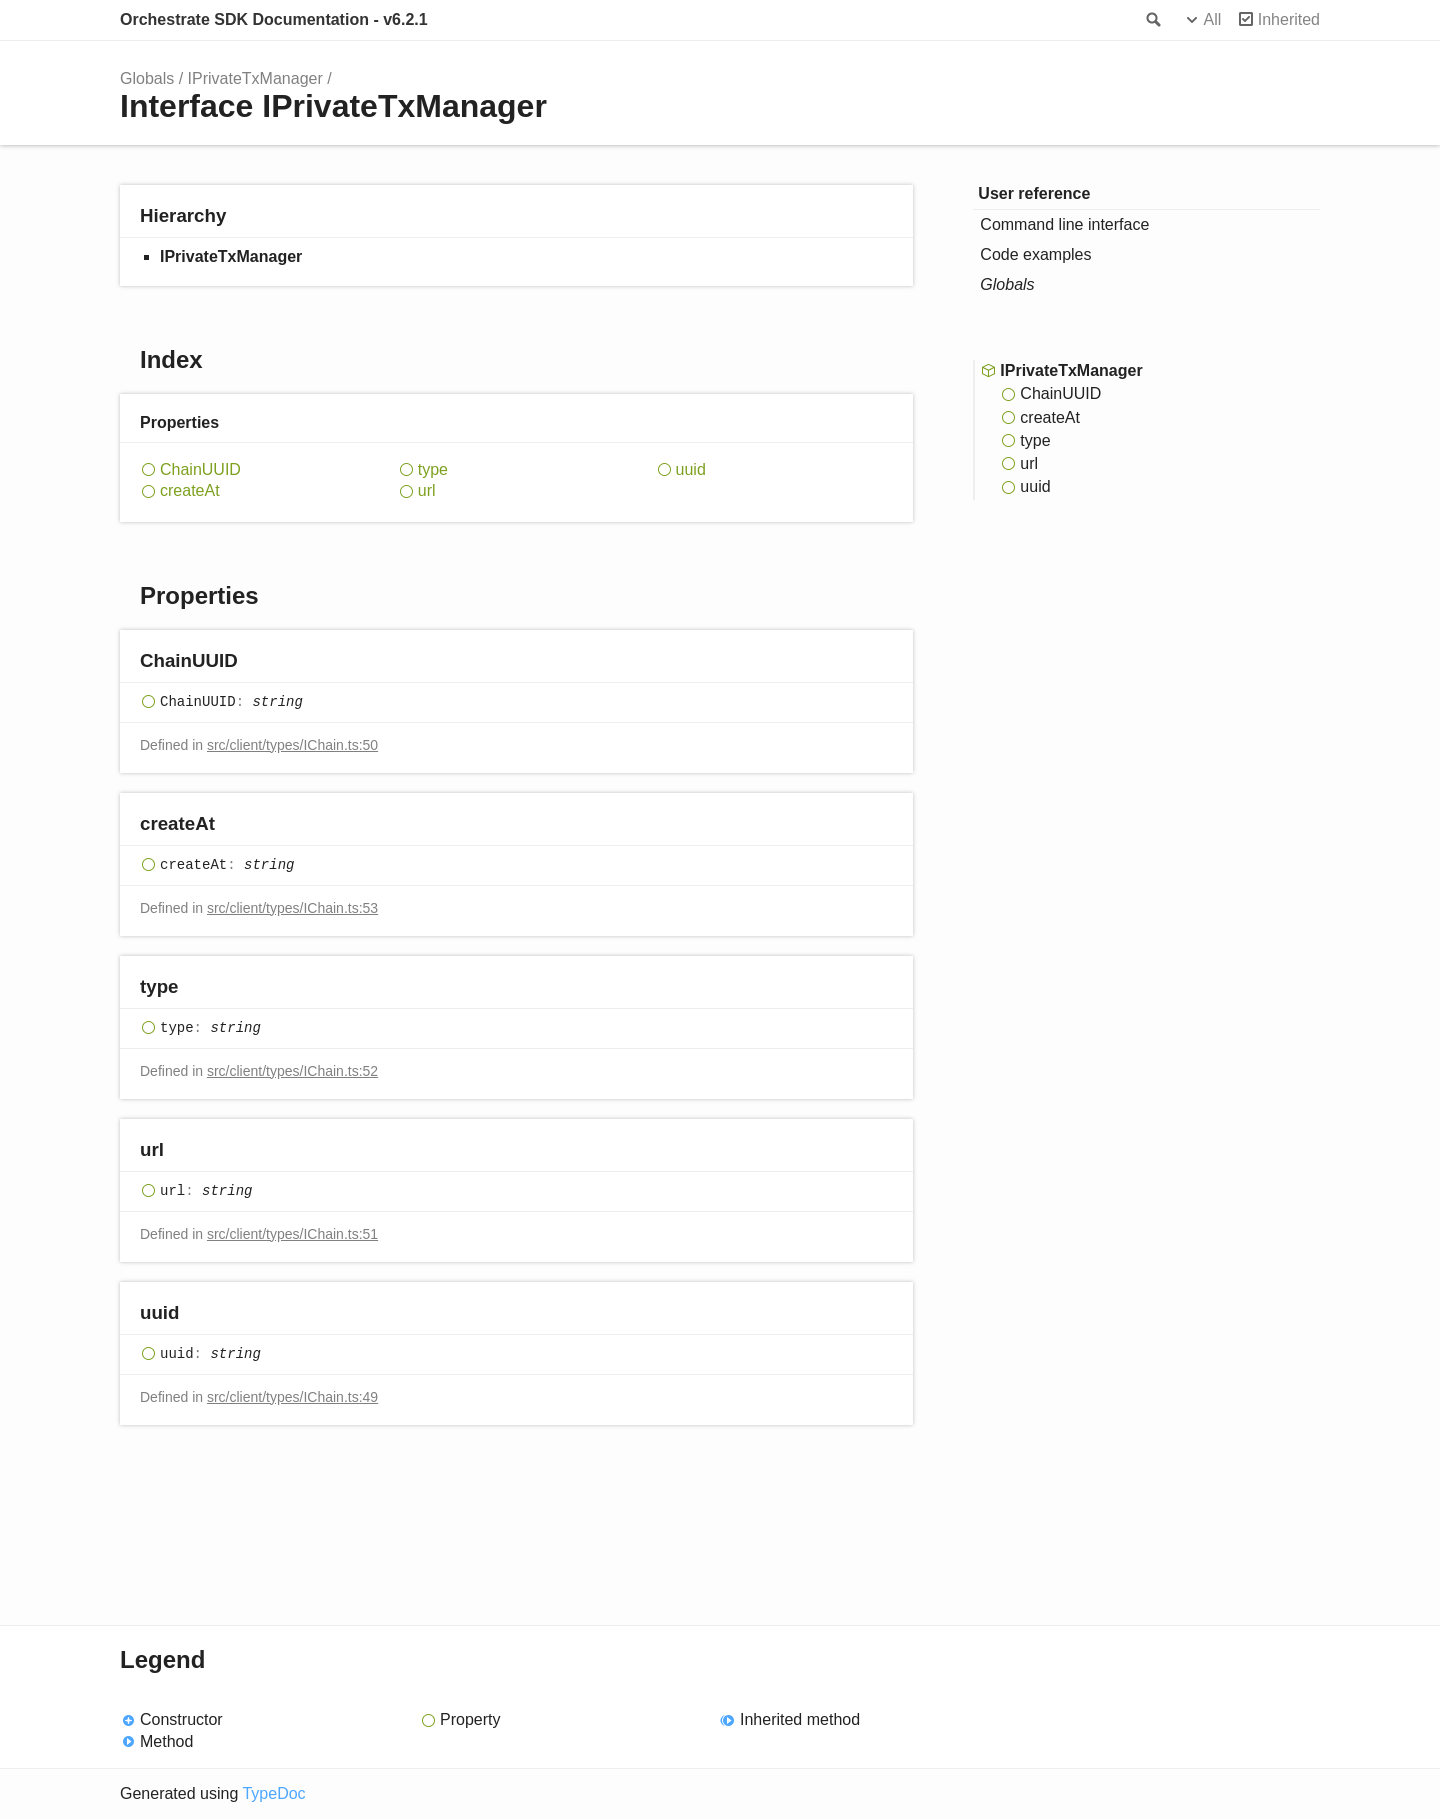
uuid (691, 469)
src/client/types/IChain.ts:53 (292, 908)
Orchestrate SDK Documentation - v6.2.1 (274, 19)
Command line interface (1064, 224)
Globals (147, 78)
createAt (190, 490)
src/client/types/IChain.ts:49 (292, 1397)
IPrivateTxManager (255, 78)
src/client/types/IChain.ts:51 (292, 1234)
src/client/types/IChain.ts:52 (292, 1071)
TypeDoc (273, 1793)
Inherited (1289, 19)
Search (1152, 20)
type (433, 469)
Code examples (1035, 254)
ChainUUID (200, 469)
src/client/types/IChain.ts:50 (292, 745)
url (427, 490)
